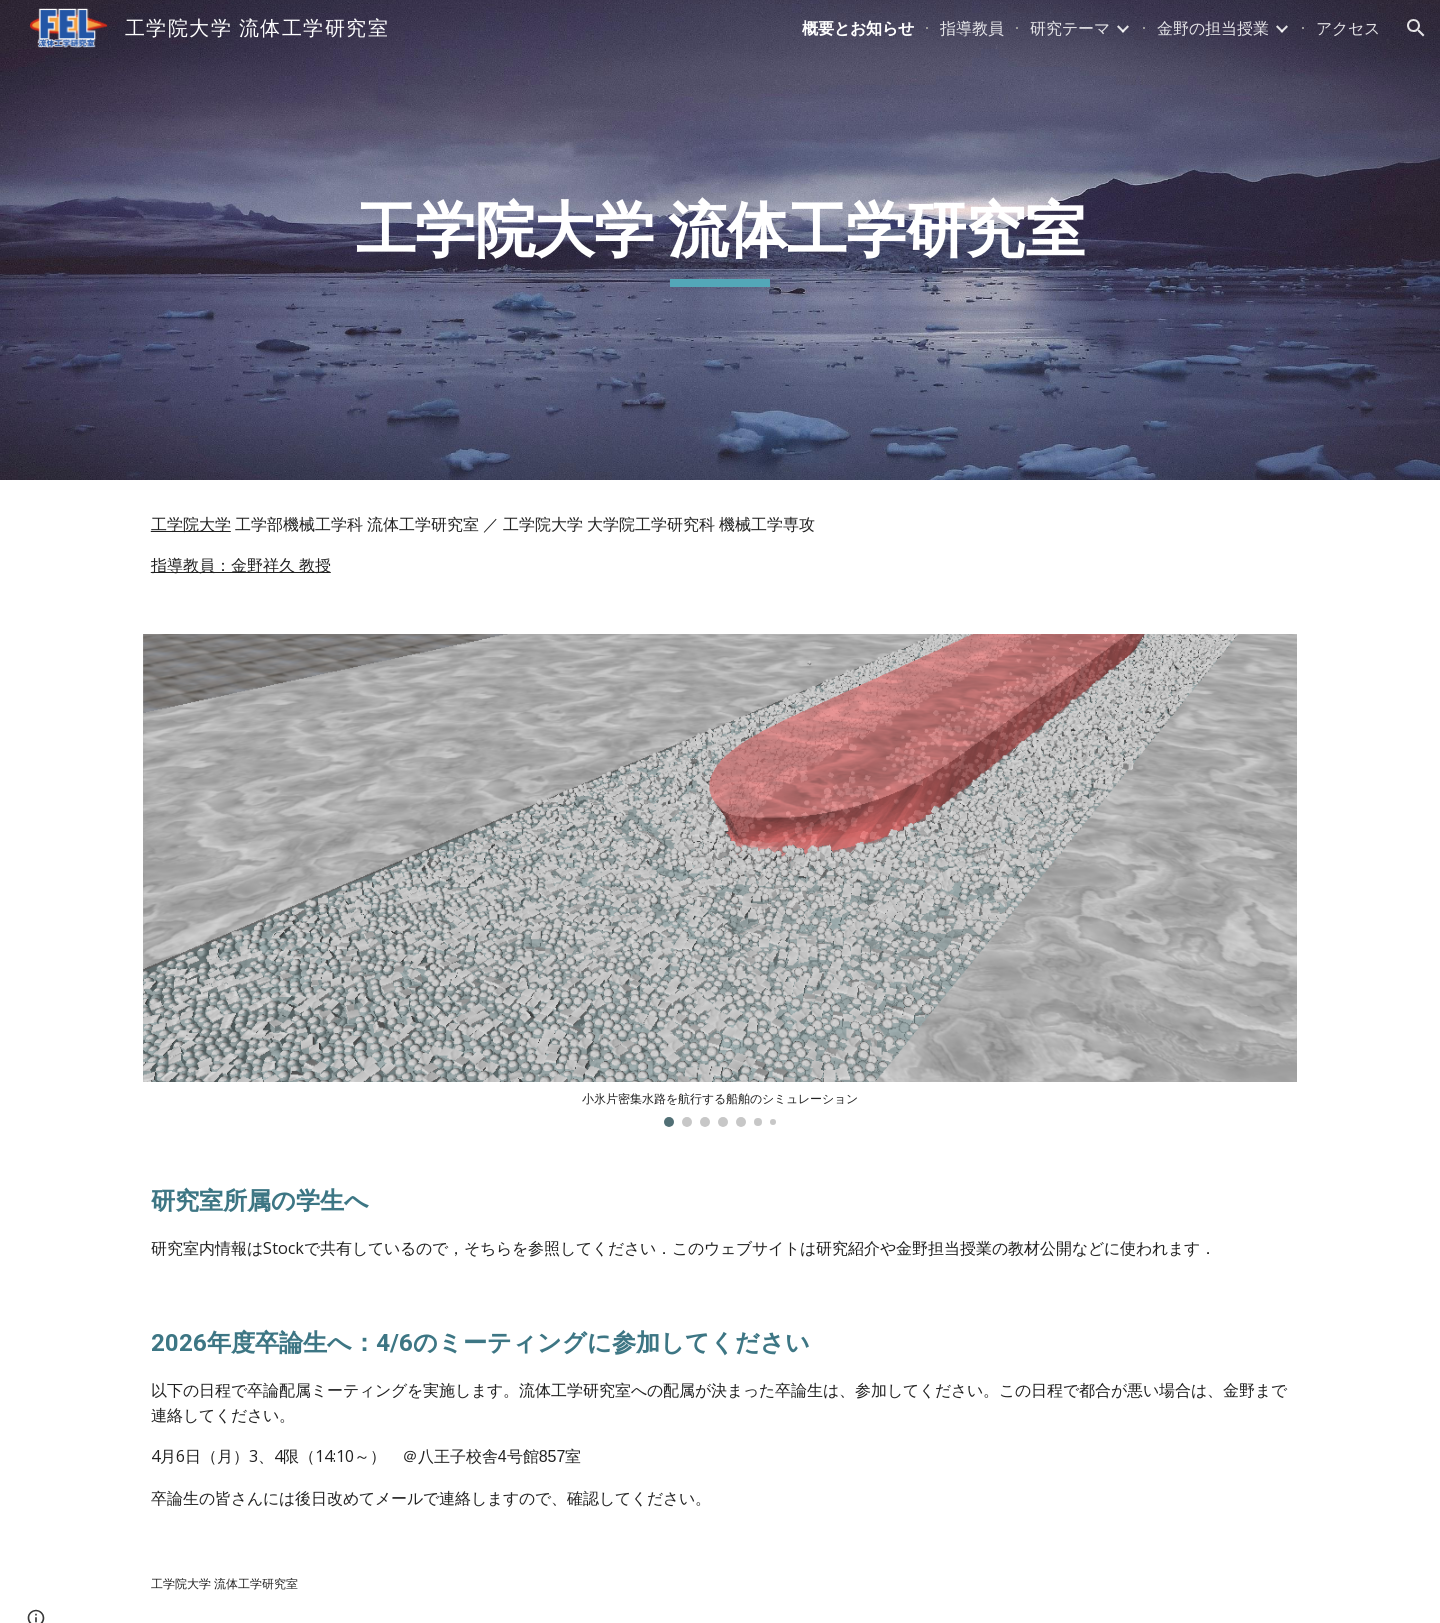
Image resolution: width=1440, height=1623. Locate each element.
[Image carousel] (720, 880)
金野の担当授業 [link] (1213, 28)
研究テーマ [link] (1070, 28)
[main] (720, 240)
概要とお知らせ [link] (858, 28)
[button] (1416, 28)
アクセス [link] (1348, 28)
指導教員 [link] (972, 28)
